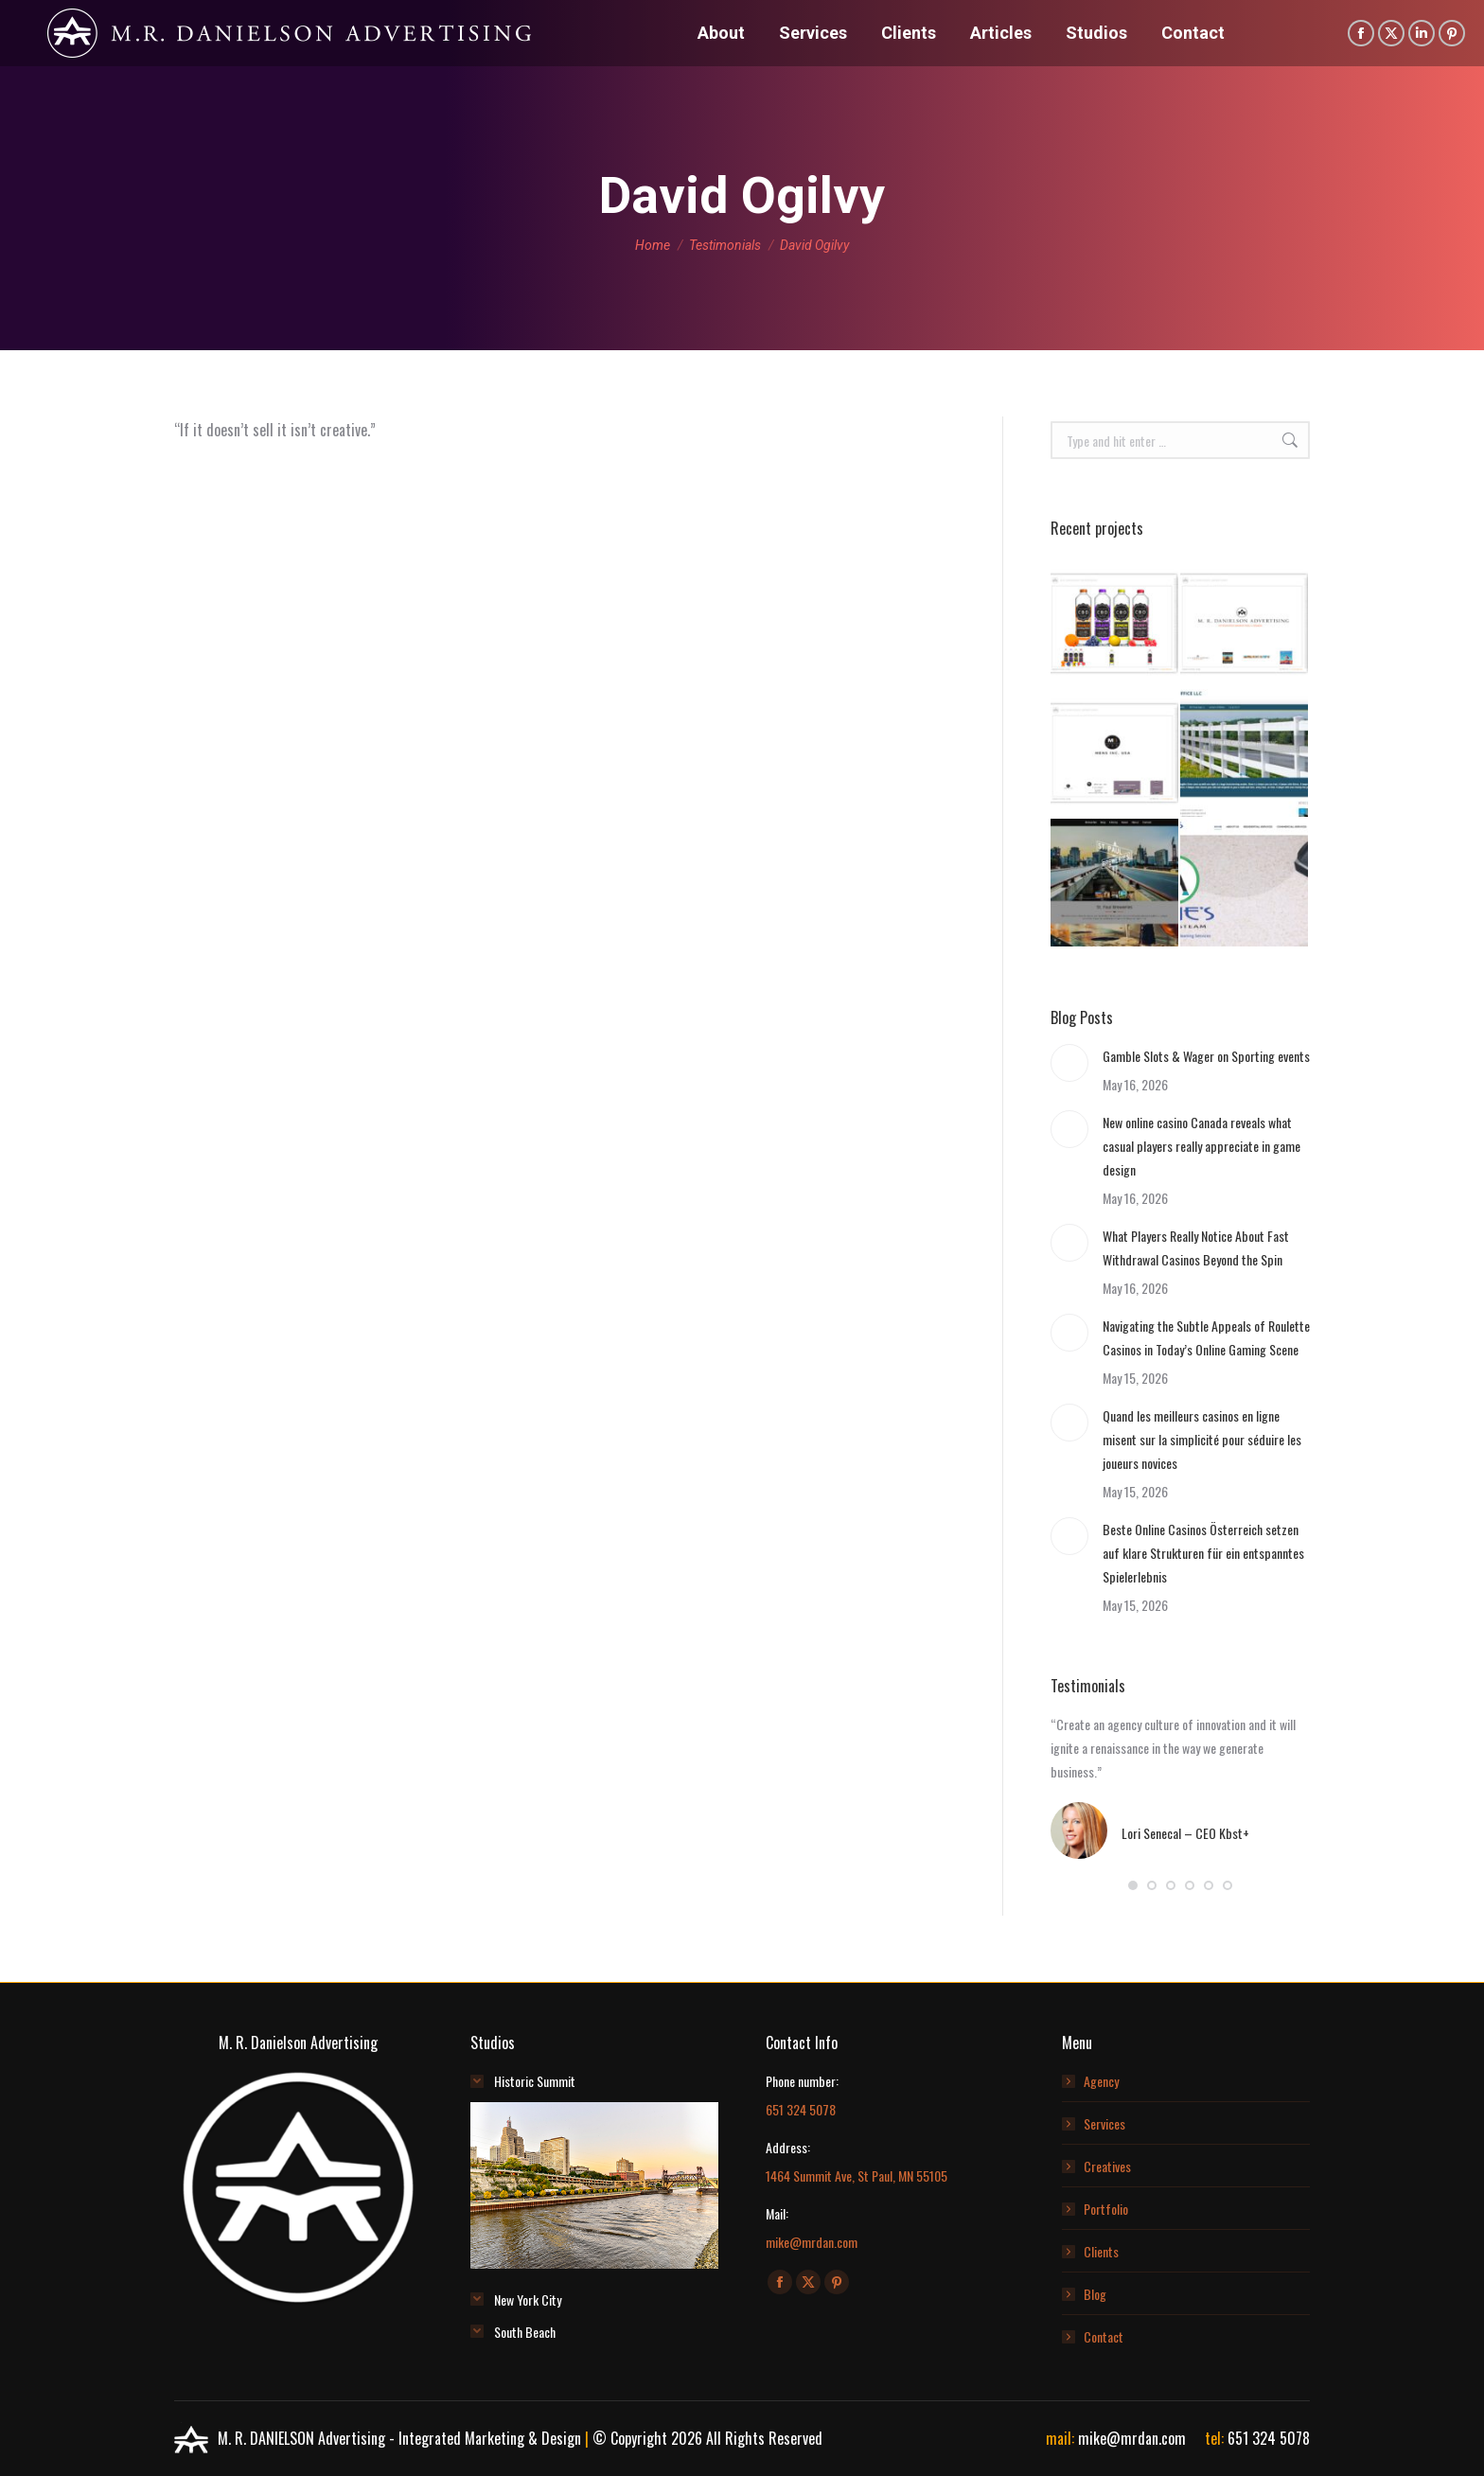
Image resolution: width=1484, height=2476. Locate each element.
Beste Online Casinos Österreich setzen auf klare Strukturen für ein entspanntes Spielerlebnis (1203, 1552)
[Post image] (1069, 1063)
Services (1104, 2123)
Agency (1101, 2081)
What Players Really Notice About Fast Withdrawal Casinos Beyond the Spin (1196, 1247)
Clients (1101, 2251)
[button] (1133, 1885)
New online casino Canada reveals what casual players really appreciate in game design (1201, 1145)
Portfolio (1106, 2209)
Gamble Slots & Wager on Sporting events (1206, 1056)
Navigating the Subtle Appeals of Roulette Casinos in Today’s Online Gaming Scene (1206, 1337)
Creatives (1107, 2166)
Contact (1103, 2336)
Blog (1095, 2294)
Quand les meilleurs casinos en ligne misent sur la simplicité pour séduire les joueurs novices (1202, 1439)
